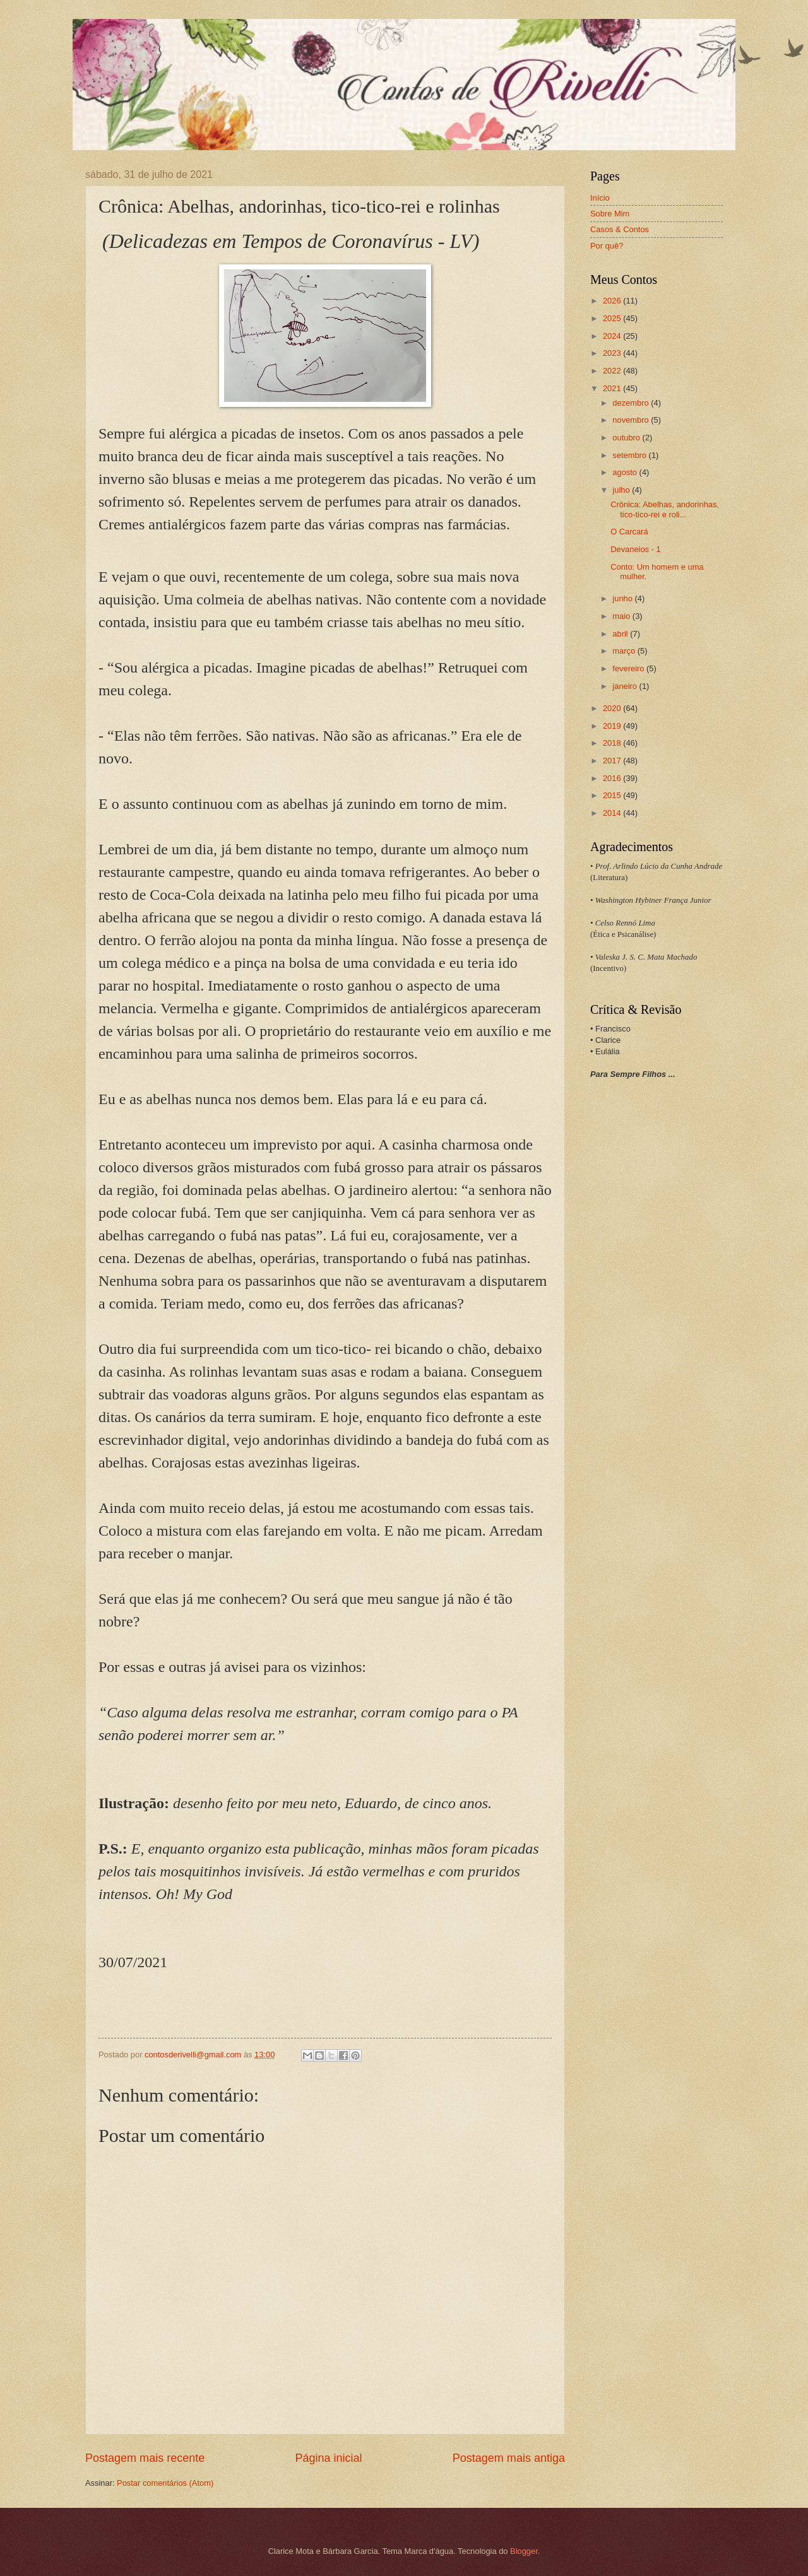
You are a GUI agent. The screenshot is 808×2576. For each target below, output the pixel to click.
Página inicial (328, 2458)
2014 (613, 813)
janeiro (625, 686)
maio (622, 616)
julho (622, 490)
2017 (613, 760)
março (624, 651)
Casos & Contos (619, 229)
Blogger (524, 2551)
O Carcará (629, 531)
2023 (613, 353)
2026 (613, 300)
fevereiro (629, 668)
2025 (613, 318)
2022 (613, 370)
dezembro (631, 403)
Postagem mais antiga (509, 2458)
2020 (613, 708)
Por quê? (606, 245)
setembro (630, 455)
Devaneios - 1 (635, 549)
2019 (613, 726)
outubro (627, 437)
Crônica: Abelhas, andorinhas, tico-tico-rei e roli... (664, 509)
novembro (631, 420)
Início (600, 198)
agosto (625, 472)
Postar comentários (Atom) (165, 2483)
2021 (613, 388)
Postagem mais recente (145, 2458)
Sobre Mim (609, 213)
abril (621, 633)
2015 (613, 795)
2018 (613, 743)
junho (623, 598)
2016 (613, 778)
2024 (613, 336)
